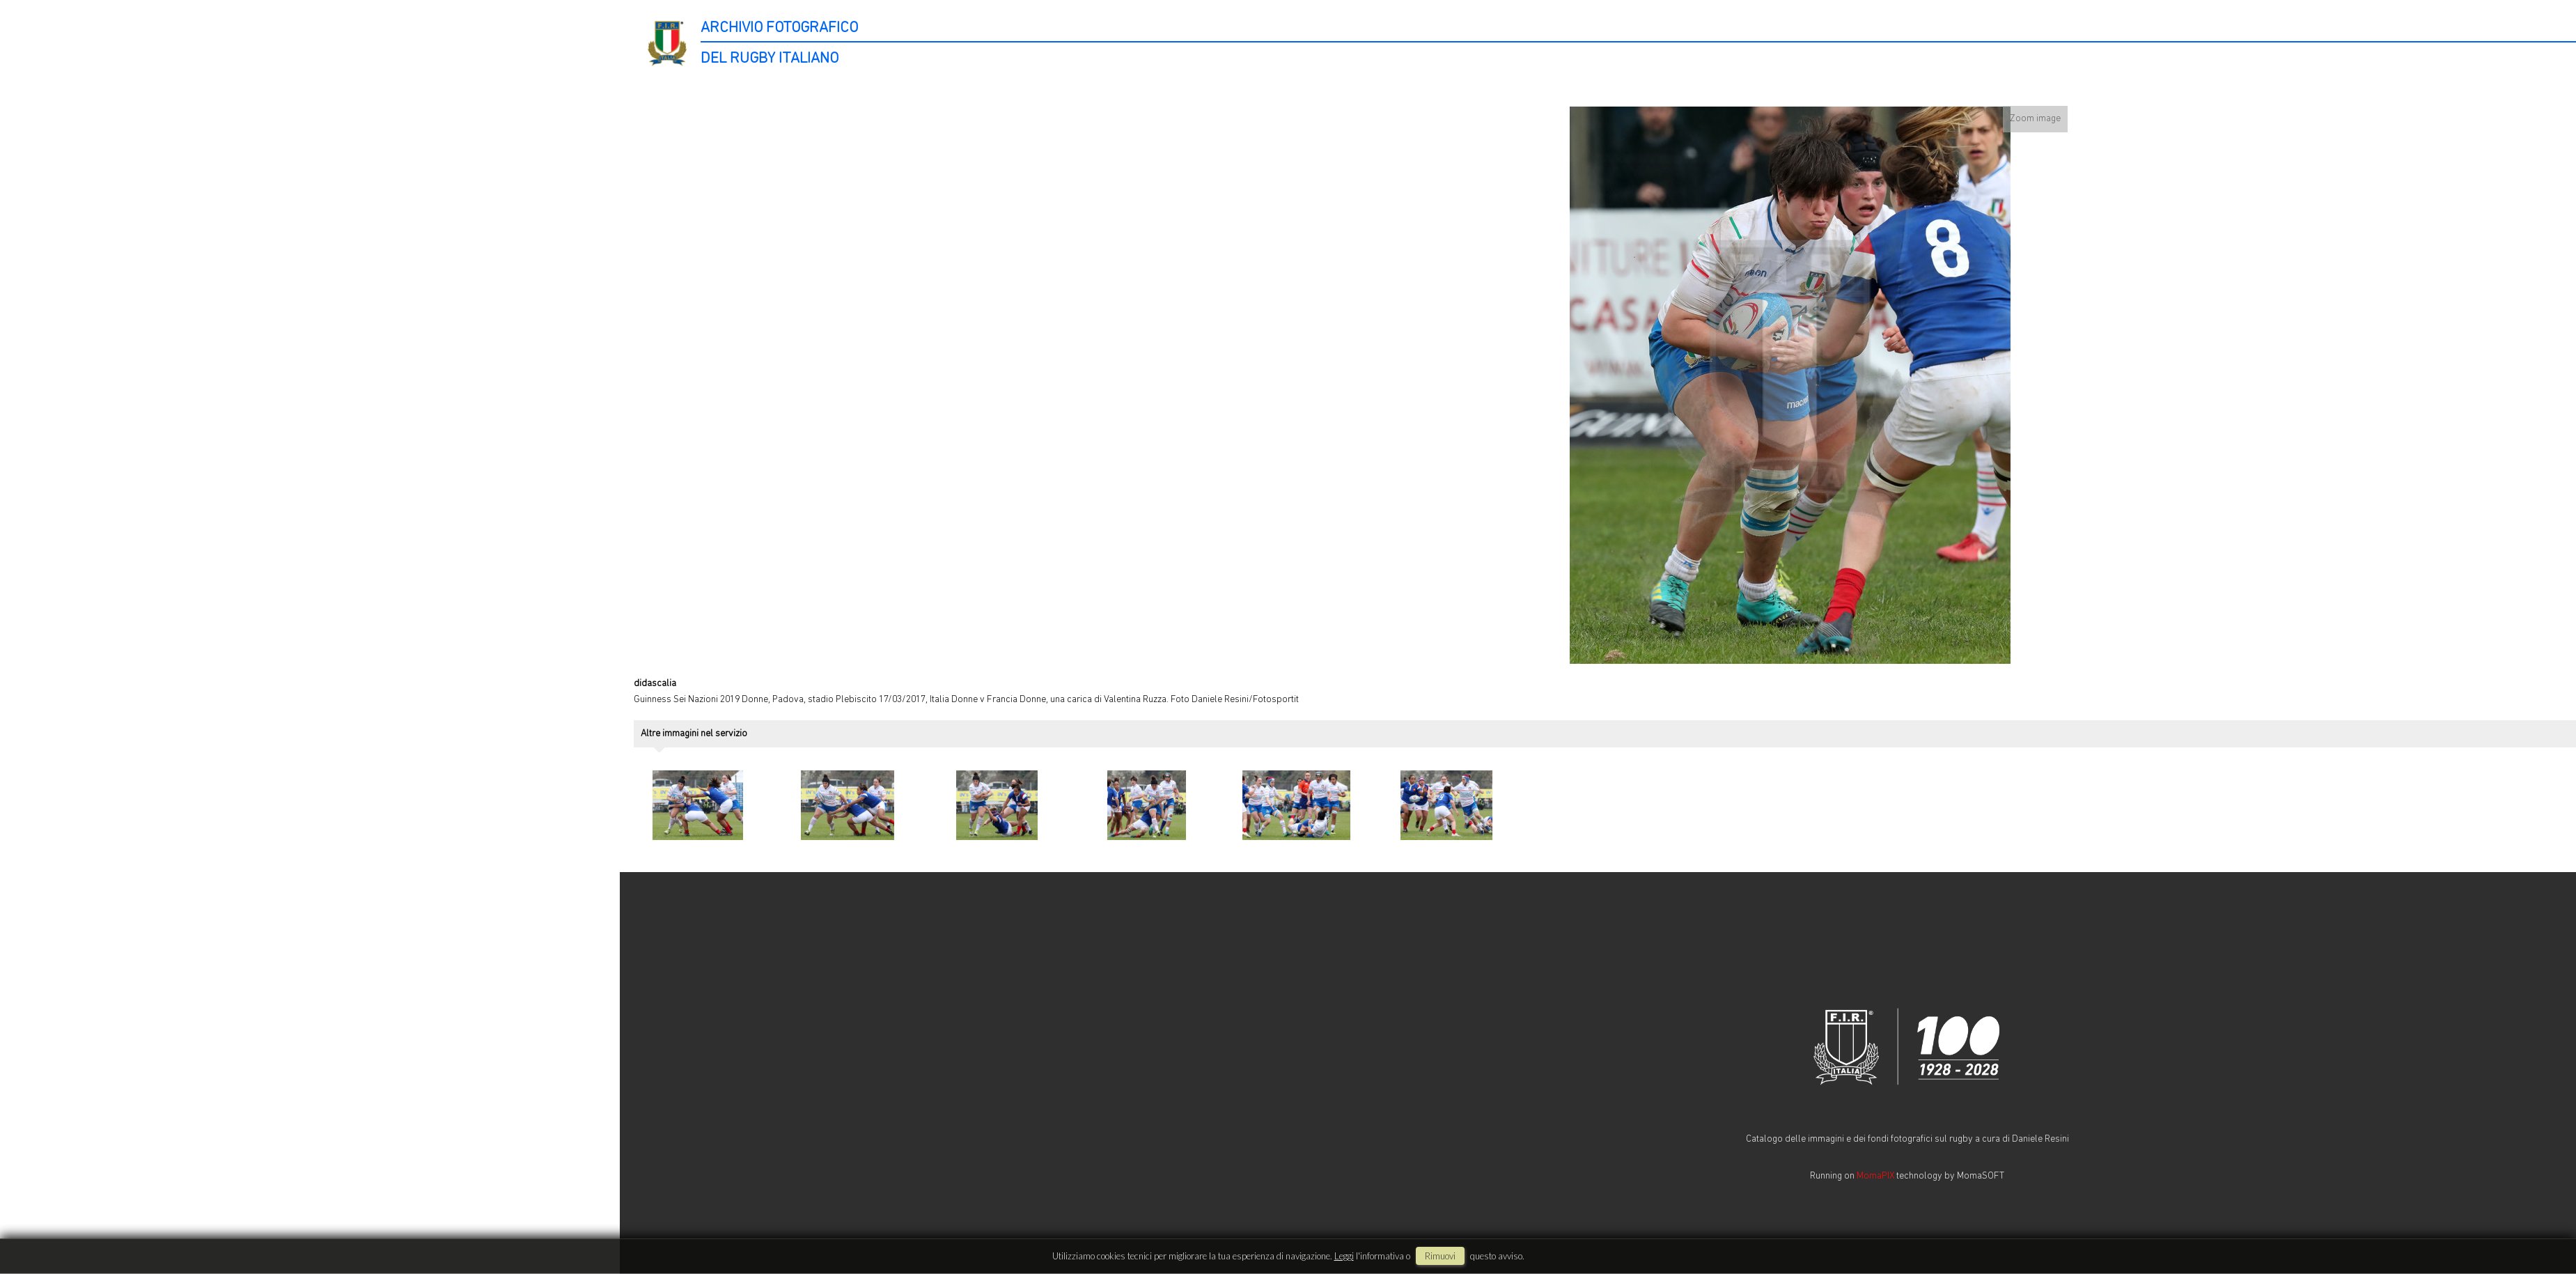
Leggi (1344, 1255)
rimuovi (1440, 1255)
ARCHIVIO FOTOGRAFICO (779, 28)
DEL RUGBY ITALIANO (769, 59)
